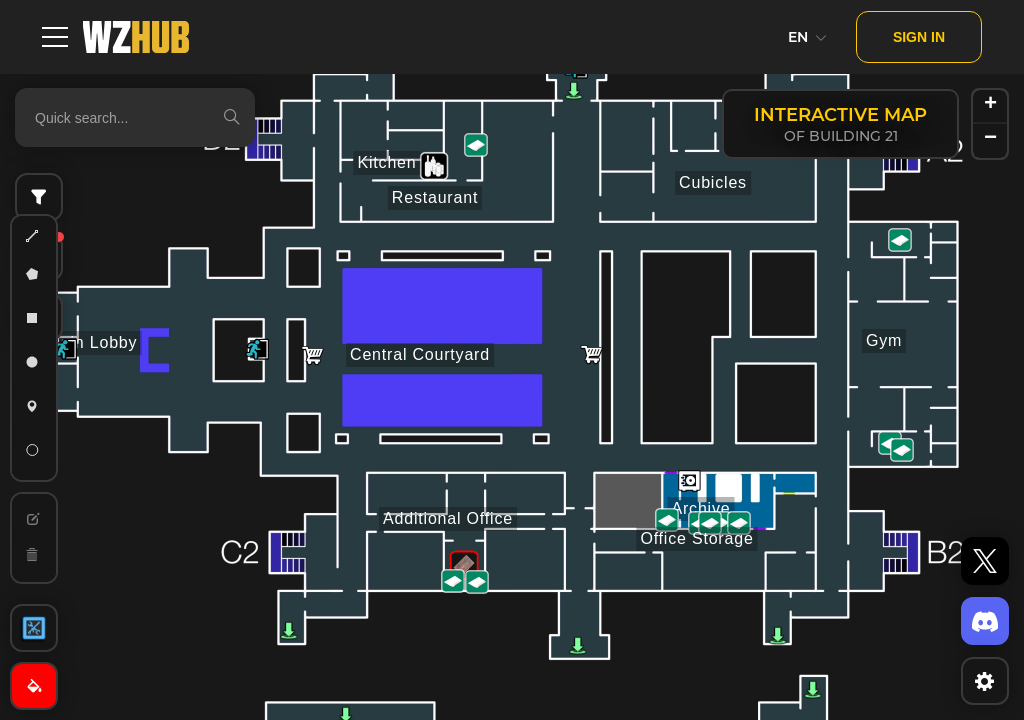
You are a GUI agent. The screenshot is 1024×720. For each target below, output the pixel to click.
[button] (257, 349)
